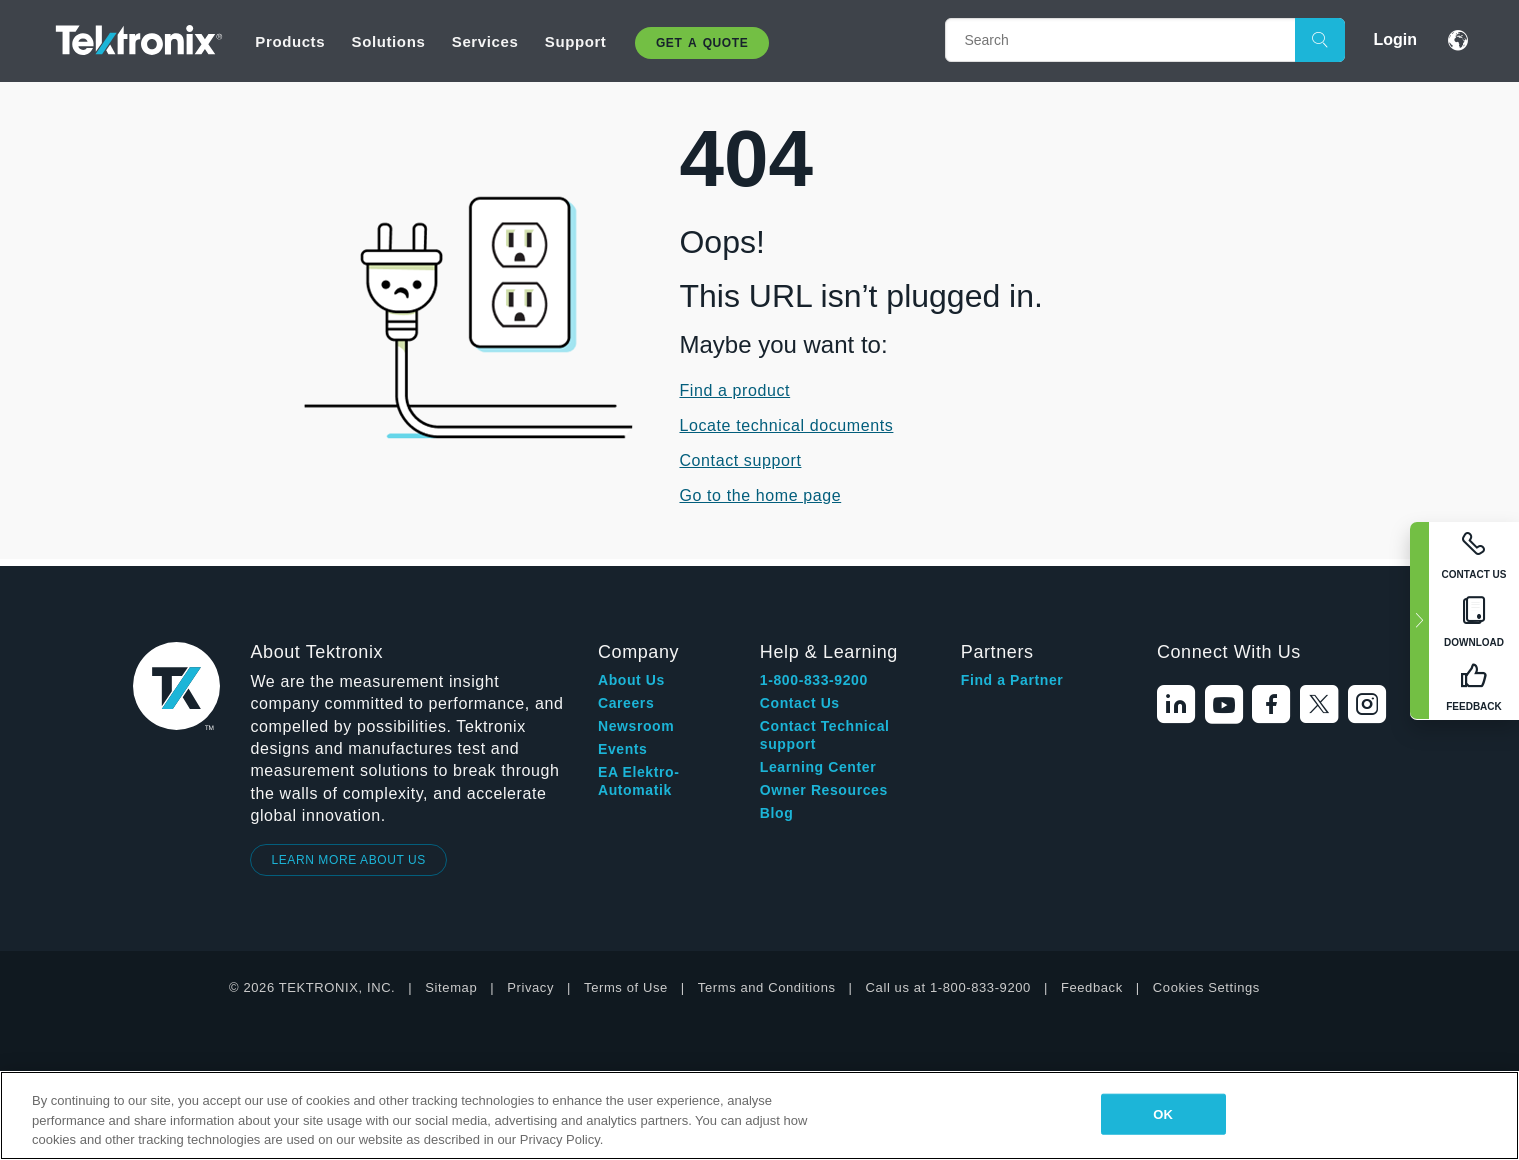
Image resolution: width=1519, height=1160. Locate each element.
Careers (626, 703)
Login (1395, 39)
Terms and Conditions (767, 987)
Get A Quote (702, 43)
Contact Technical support (825, 735)
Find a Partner (1012, 680)
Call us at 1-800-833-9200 (948, 987)
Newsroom (636, 726)
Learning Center (818, 767)
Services (485, 41)
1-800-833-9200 (814, 680)
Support (576, 41)
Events (623, 749)
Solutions (389, 41)
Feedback (1092, 987)
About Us (631, 680)
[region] (759, 1115)
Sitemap (451, 987)
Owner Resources (824, 790)
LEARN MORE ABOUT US (348, 860)
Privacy (530, 987)
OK (1163, 1113)
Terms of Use (626, 987)
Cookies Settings (1206, 987)
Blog (777, 813)
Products (290, 41)
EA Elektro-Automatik (639, 781)
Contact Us (800, 703)
